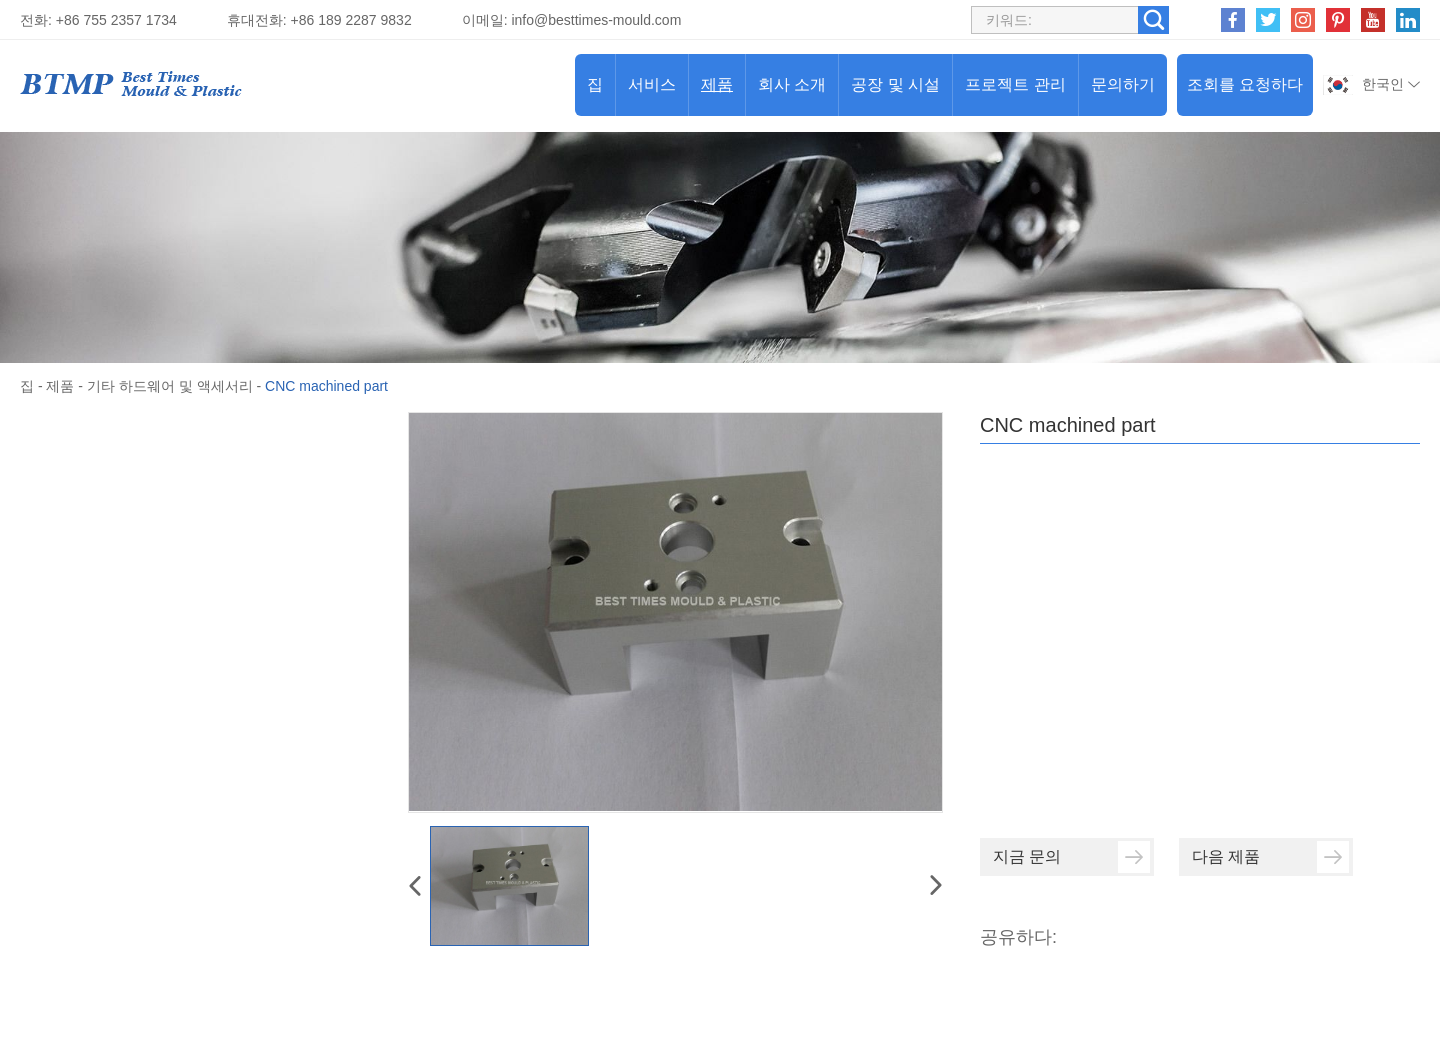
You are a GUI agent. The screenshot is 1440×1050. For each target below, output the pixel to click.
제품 (717, 84)
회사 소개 (792, 84)
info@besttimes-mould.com (596, 20)
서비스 (652, 84)
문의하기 (1123, 84)
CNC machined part (326, 386)
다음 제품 (1270, 857)
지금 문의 (1071, 857)
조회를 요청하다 (1245, 84)
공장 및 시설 (895, 84)
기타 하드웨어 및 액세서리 (170, 386)
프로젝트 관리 (1015, 84)
